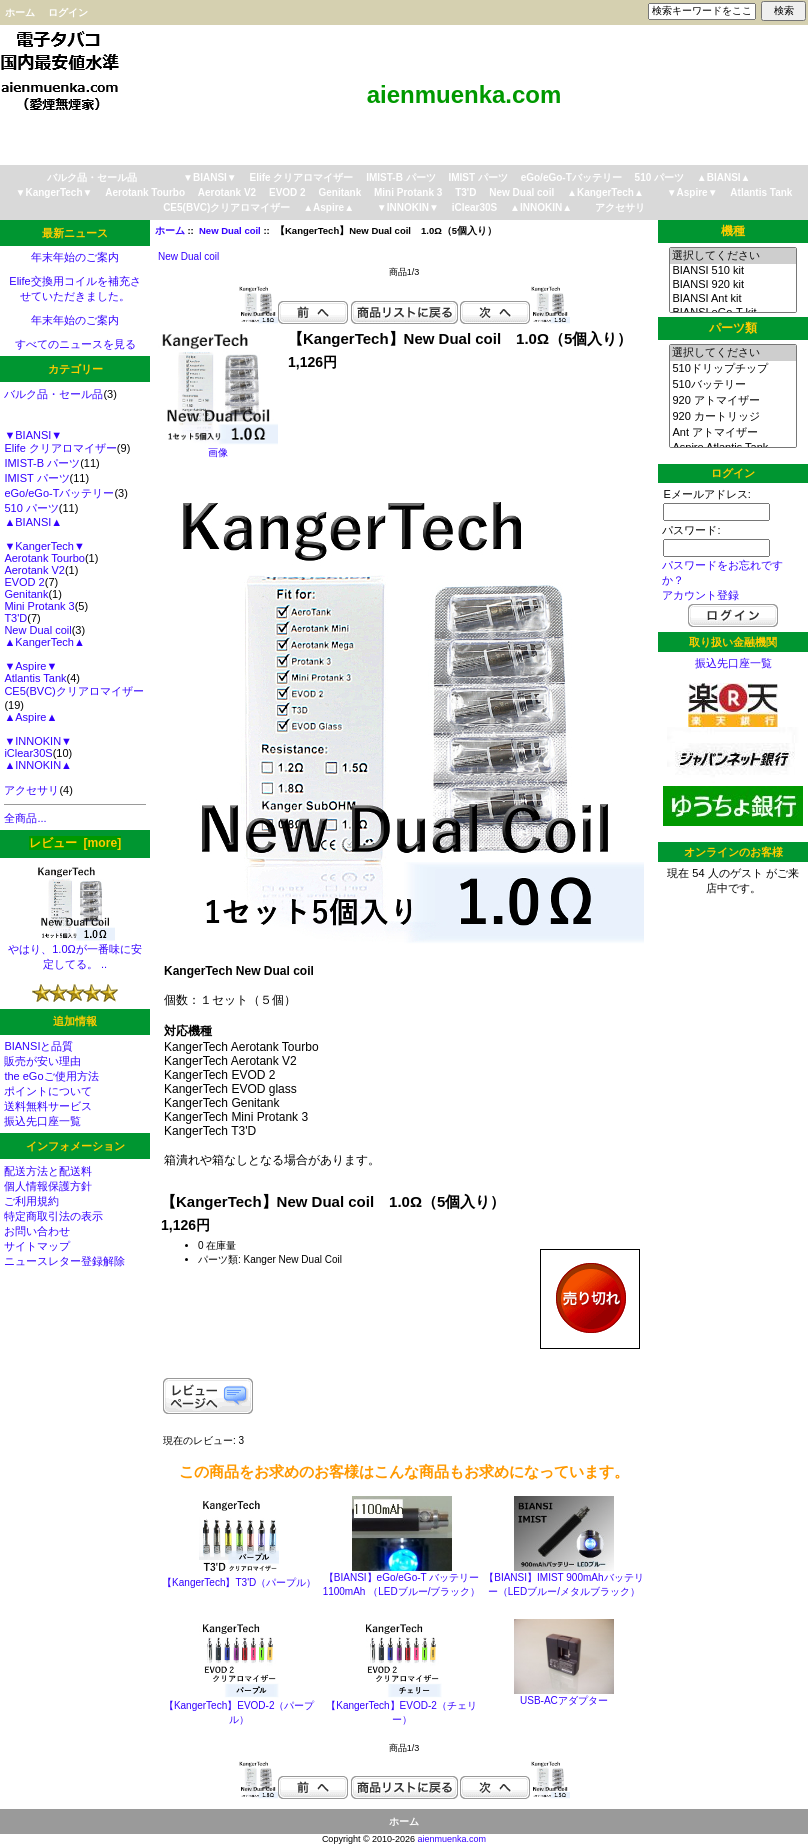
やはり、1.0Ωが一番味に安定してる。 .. (75, 951)
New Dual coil (230, 230)
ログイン (68, 12)
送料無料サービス (48, 1106)
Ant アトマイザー (732, 433)
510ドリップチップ (732, 369)
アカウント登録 (700, 595)
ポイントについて (48, 1091)
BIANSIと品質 (38, 1046)
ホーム (20, 12)
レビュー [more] (75, 843)
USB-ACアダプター (564, 1700)
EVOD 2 (287, 192)
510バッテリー (732, 385)
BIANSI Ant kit (732, 299)
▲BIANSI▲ (724, 177)
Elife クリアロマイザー (302, 177)
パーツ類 (733, 328)
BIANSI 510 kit (732, 271)
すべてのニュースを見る (75, 344)
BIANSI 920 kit (732, 285)
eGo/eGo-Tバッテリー (571, 177)
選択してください (732, 256)
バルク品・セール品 (92, 177)
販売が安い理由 (42, 1061)
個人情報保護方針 (48, 1186)
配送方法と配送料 (48, 1171)
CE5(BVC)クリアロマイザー (226, 207)
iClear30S (475, 207)
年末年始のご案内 (75, 257)
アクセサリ (620, 207)
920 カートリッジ (732, 417)
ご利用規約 (31, 1201)
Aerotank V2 (227, 192)
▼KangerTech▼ (54, 192)
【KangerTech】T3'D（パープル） (239, 1582)
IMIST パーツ (477, 177)
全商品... (25, 818)
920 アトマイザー (732, 401)
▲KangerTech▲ (605, 192)
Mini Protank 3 (408, 192)
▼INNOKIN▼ (408, 207)
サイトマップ (37, 1246)
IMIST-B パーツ (400, 177)
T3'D (465, 192)
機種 (733, 231)
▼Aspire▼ (692, 192)
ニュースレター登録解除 (64, 1261)
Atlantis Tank (761, 192)
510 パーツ (659, 177)
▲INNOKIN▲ (541, 207)
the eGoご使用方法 (51, 1076)
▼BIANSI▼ (210, 177)
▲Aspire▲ (328, 207)
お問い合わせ (37, 1231)
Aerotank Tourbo (145, 192)
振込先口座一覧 (42, 1121)
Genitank (339, 192)
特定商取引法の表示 (53, 1216)
